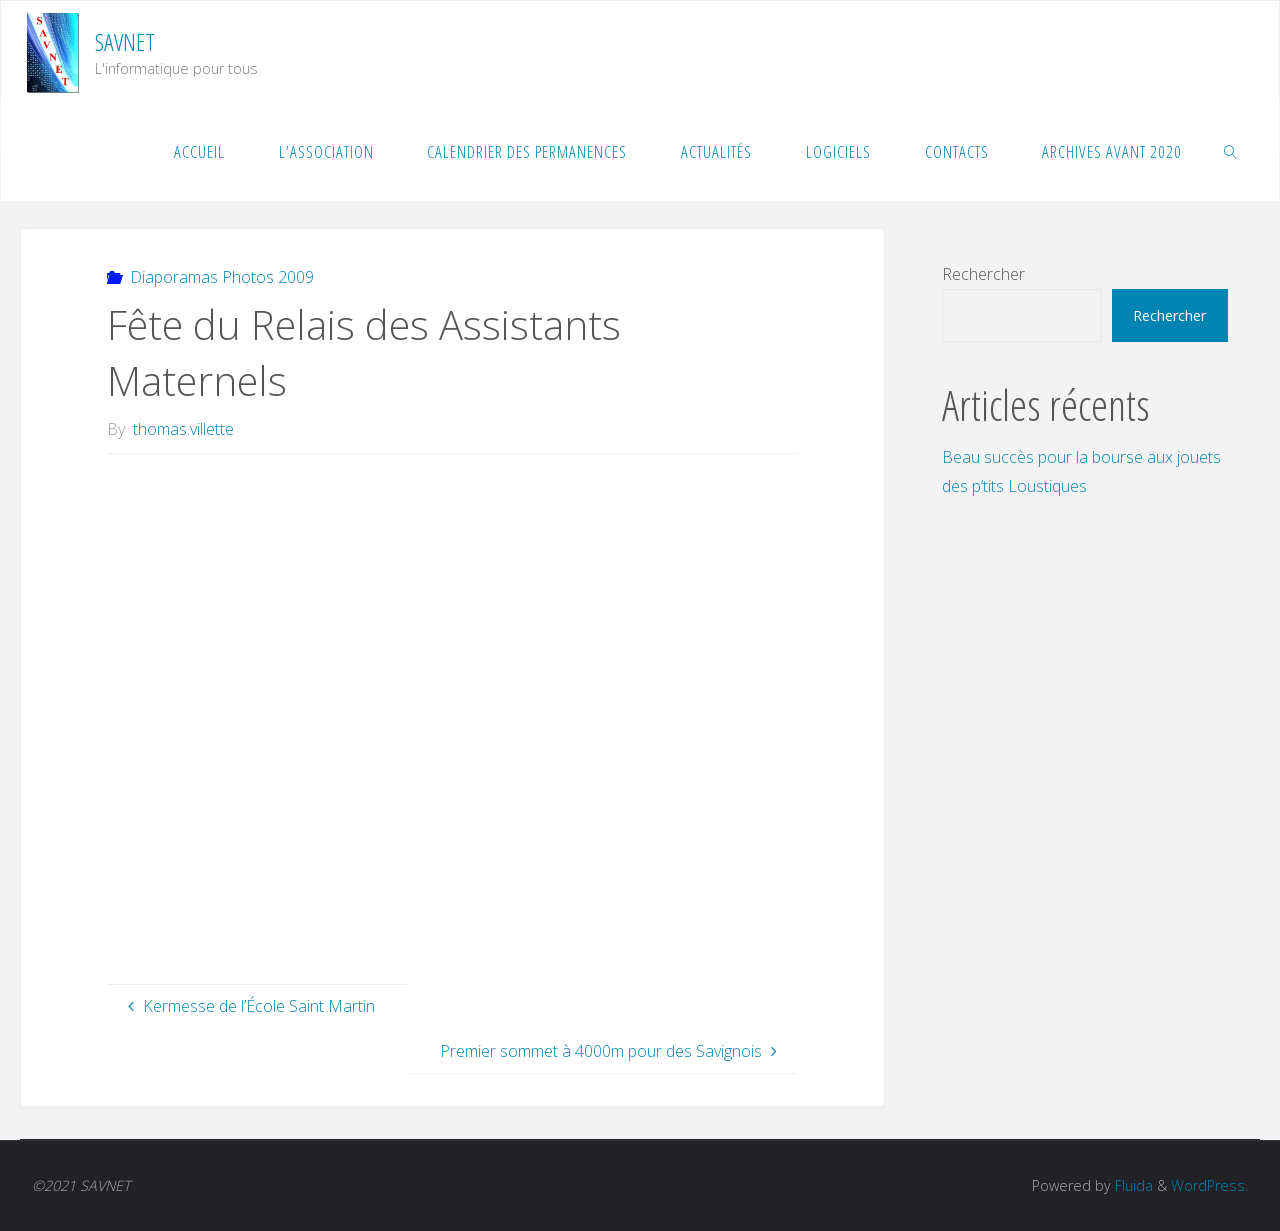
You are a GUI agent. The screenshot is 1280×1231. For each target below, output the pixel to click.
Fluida (1132, 1185)
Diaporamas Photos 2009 (222, 277)
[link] (1231, 151)
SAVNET (125, 41)
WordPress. (1209, 1185)
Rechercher (983, 274)
